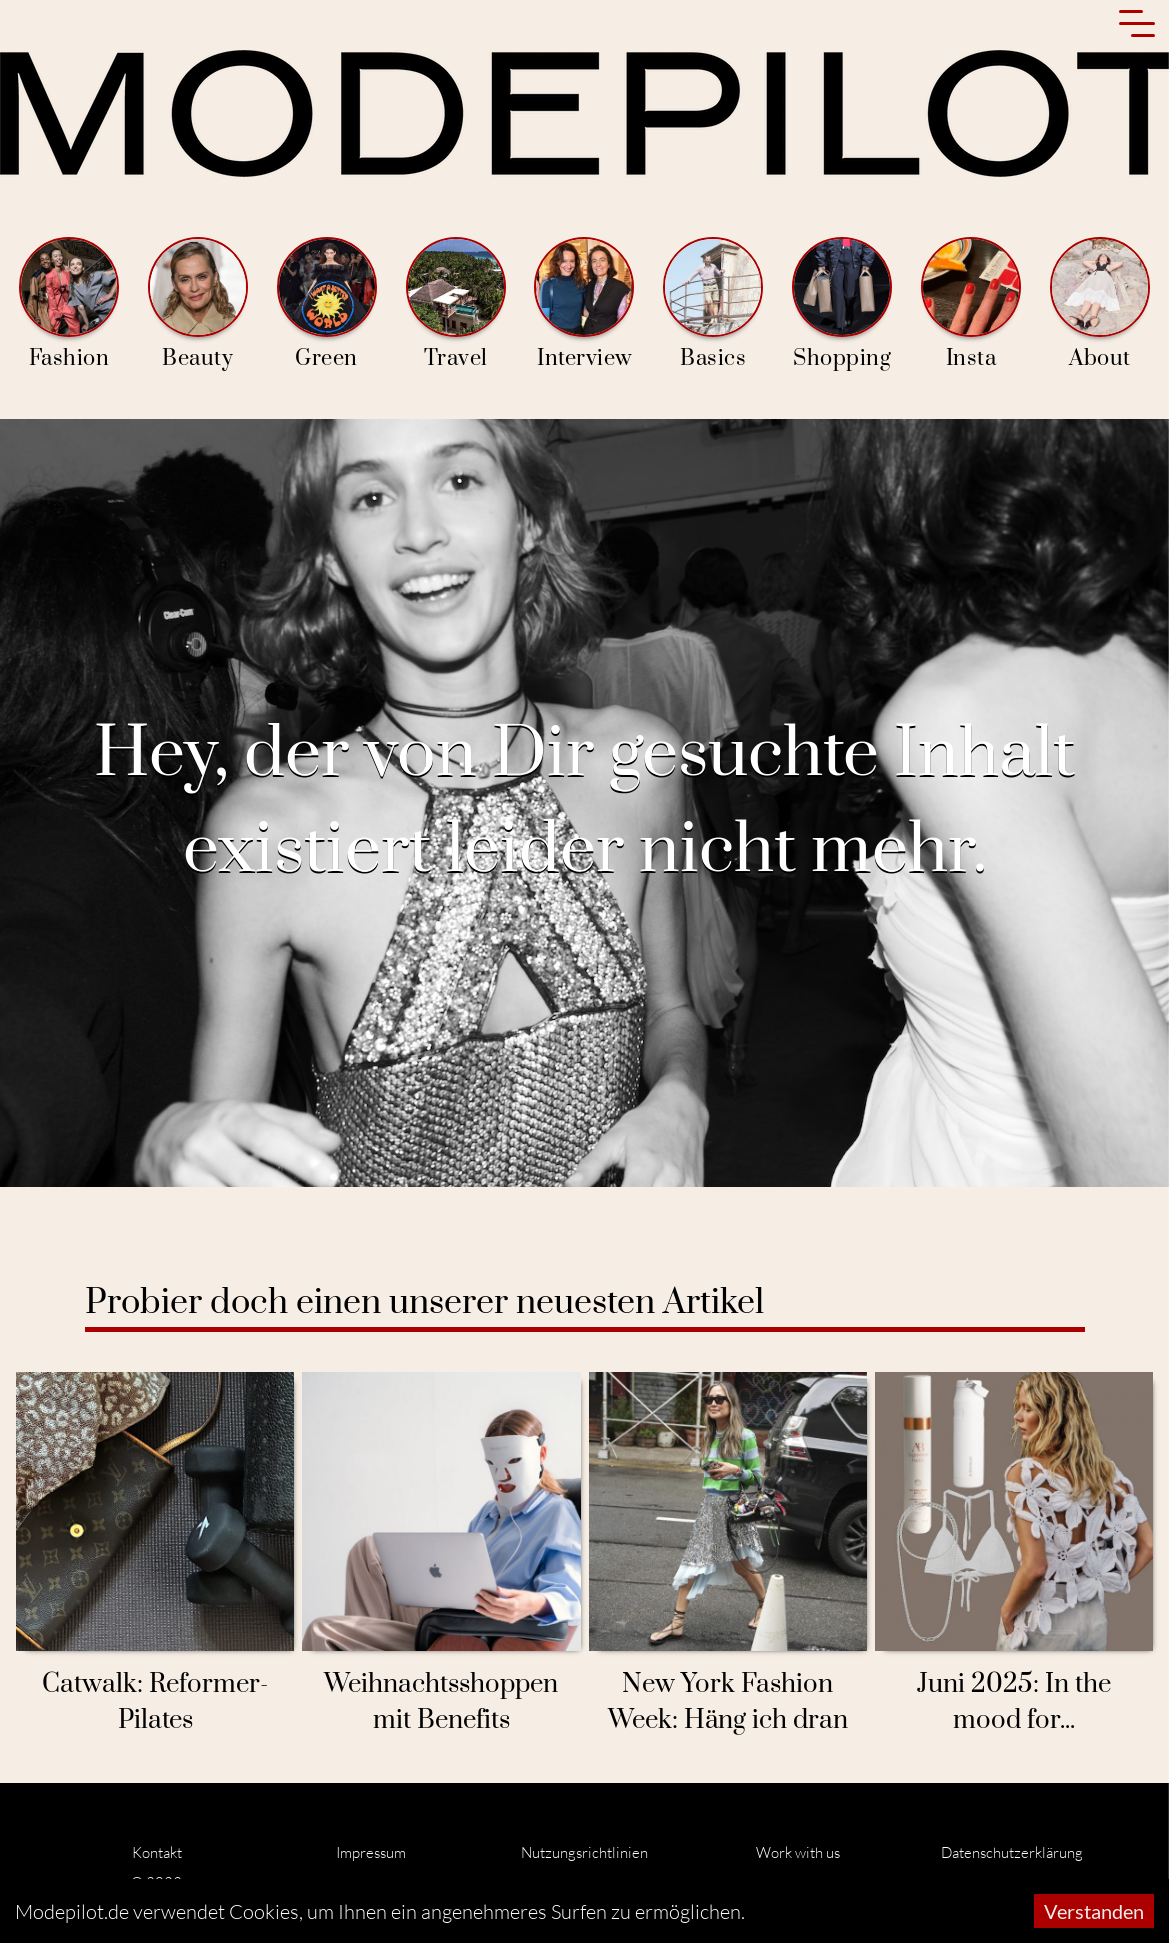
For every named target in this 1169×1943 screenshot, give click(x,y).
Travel (456, 304)
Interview (584, 304)
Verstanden (1094, 1911)
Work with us (798, 1852)
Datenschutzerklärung (1012, 1852)
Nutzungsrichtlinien (584, 1852)
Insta (971, 304)
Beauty (198, 304)
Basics (713, 304)
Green (327, 304)
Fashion (69, 304)
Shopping (842, 304)
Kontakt (157, 1852)
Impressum (371, 1852)
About (1100, 304)
